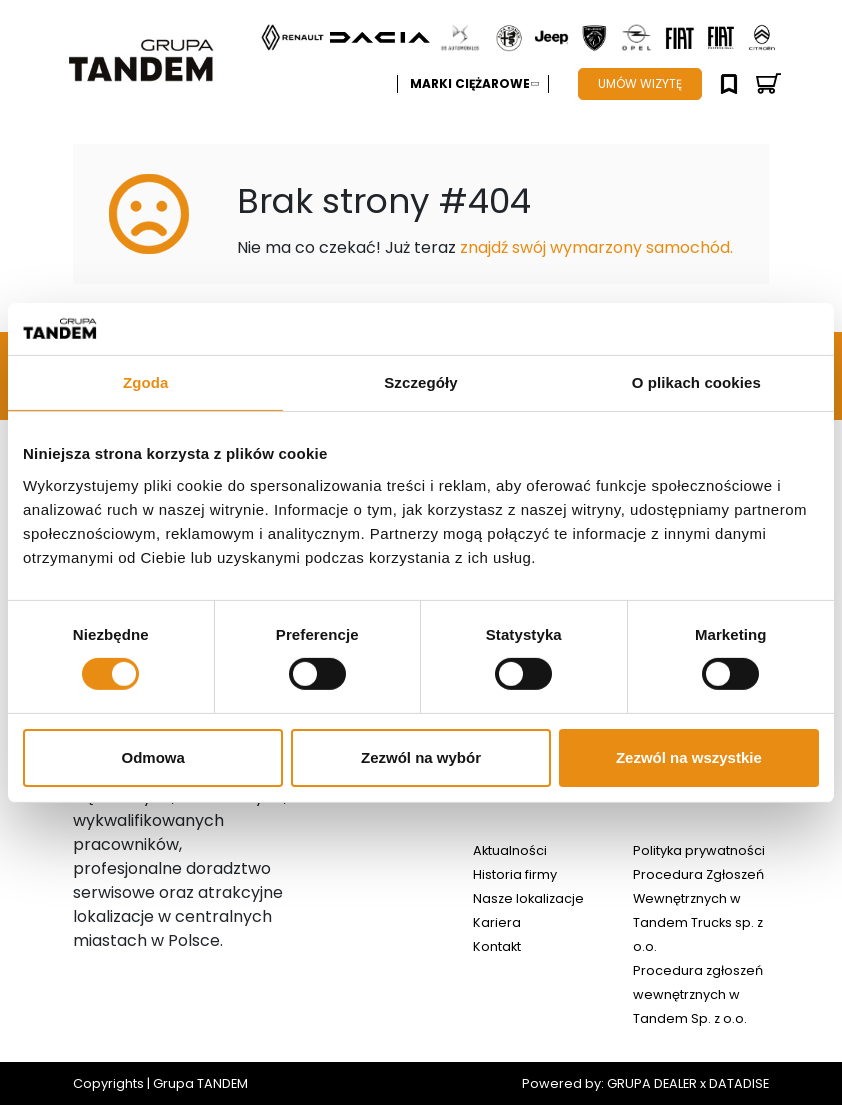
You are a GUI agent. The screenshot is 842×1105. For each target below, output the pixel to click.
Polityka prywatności (699, 850)
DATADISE (739, 1083)
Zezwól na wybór (421, 757)
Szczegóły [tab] (420, 382)
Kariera (497, 922)
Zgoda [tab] (146, 382)
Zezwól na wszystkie (689, 757)
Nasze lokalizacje (528, 898)
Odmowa (153, 757)
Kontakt (497, 946)
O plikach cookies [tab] (696, 382)
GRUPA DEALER (652, 1083)
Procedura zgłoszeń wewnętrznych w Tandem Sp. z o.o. (698, 994)
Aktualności (510, 850)
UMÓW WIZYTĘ (640, 83)
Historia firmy (515, 874)
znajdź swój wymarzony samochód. (596, 247)
